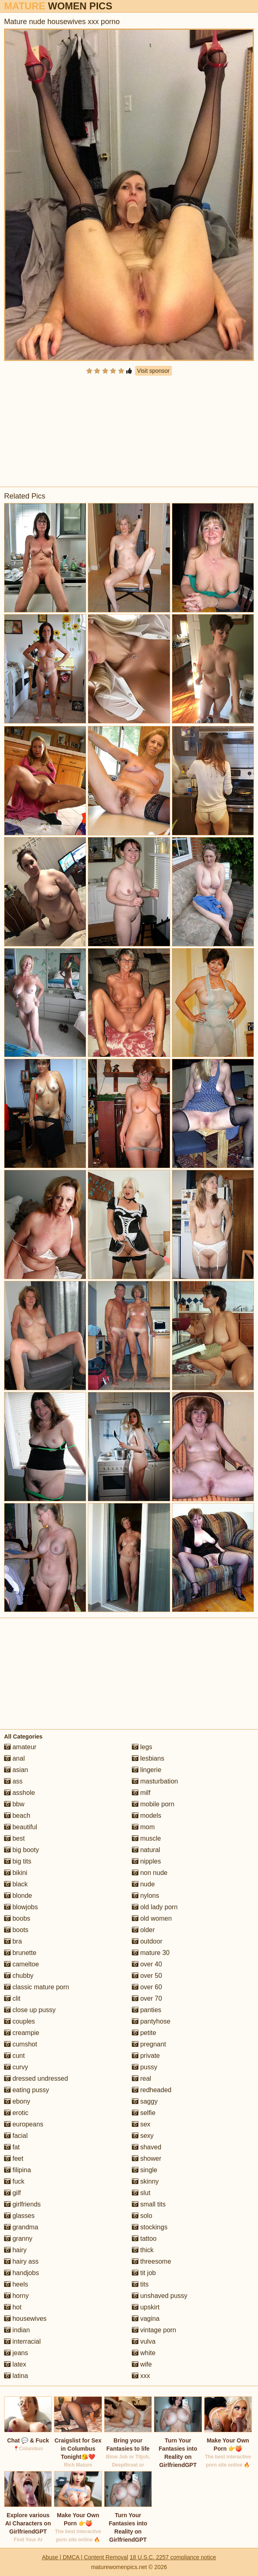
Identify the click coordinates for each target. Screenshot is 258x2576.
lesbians (148, 1758)
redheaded (151, 2089)
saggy (145, 2101)
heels (16, 2284)
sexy (142, 2135)
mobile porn (153, 1804)
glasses (19, 2215)
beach (17, 1815)
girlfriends (22, 2204)
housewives (25, 2318)
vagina (146, 2318)
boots (16, 1929)
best (14, 1838)
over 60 (147, 1987)
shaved (146, 2147)
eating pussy (26, 2089)
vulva (144, 2341)
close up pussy (30, 2009)
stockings (149, 2227)
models (146, 1815)
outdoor (147, 1941)
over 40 (147, 1964)
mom (143, 1826)
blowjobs (21, 1907)
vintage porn (154, 2330)
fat (12, 2147)
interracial (22, 2341)
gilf (12, 2192)
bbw (14, 1804)
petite (144, 2032)
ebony (17, 2101)
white (144, 2352)
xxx (141, 2375)
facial (16, 2135)
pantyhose (151, 2021)
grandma (21, 2227)
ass (13, 1781)
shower (146, 2158)
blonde (18, 1895)
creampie (21, 2032)
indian (17, 2330)
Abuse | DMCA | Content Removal (85, 2557)
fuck (14, 2181)
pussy (144, 2067)
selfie (144, 2112)
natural (146, 1849)
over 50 (147, 1975)
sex (141, 2124)
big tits (17, 1861)
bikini (15, 1872)
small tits (149, 2204)
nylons (145, 1895)
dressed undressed (36, 2078)
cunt (14, 2055)
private (146, 2055)
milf (141, 1792)
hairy (15, 2249)
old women (152, 1918)
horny (16, 2295)
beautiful (20, 1826)
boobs (17, 1918)
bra (13, 1941)
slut (141, 2192)
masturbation (155, 1781)
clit (12, 1998)
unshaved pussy (159, 2295)
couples (19, 2021)
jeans (16, 2352)
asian (16, 1769)
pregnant (149, 2044)
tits (140, 2284)
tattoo (144, 2238)
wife (142, 2364)
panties (146, 2009)
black (16, 1884)
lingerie (146, 1769)
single (144, 2169)
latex (15, 2364)
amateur (20, 1746)
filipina (17, 2169)
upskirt (146, 2307)
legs (142, 1746)
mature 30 (150, 1952)
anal (14, 1758)
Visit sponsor (153, 370)
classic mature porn (36, 1987)
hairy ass (21, 2261)
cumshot (20, 2044)
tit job (144, 2272)
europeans (23, 2124)
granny (18, 2238)
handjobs (21, 2272)
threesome (151, 2261)
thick (142, 2249)
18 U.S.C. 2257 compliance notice (173, 2557)
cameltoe (21, 1964)
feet (13, 2158)
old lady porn (155, 1907)
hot (13, 2307)
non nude (149, 1872)
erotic (16, 2112)
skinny (145, 2181)
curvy (16, 2067)
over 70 (147, 1998)
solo (142, 2215)
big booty (21, 1849)
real (141, 2078)
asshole (19, 1792)
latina (16, 2375)
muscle (146, 1838)
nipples (146, 1861)
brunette (20, 1952)
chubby (18, 1975)
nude (143, 1884)
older (143, 1929)
